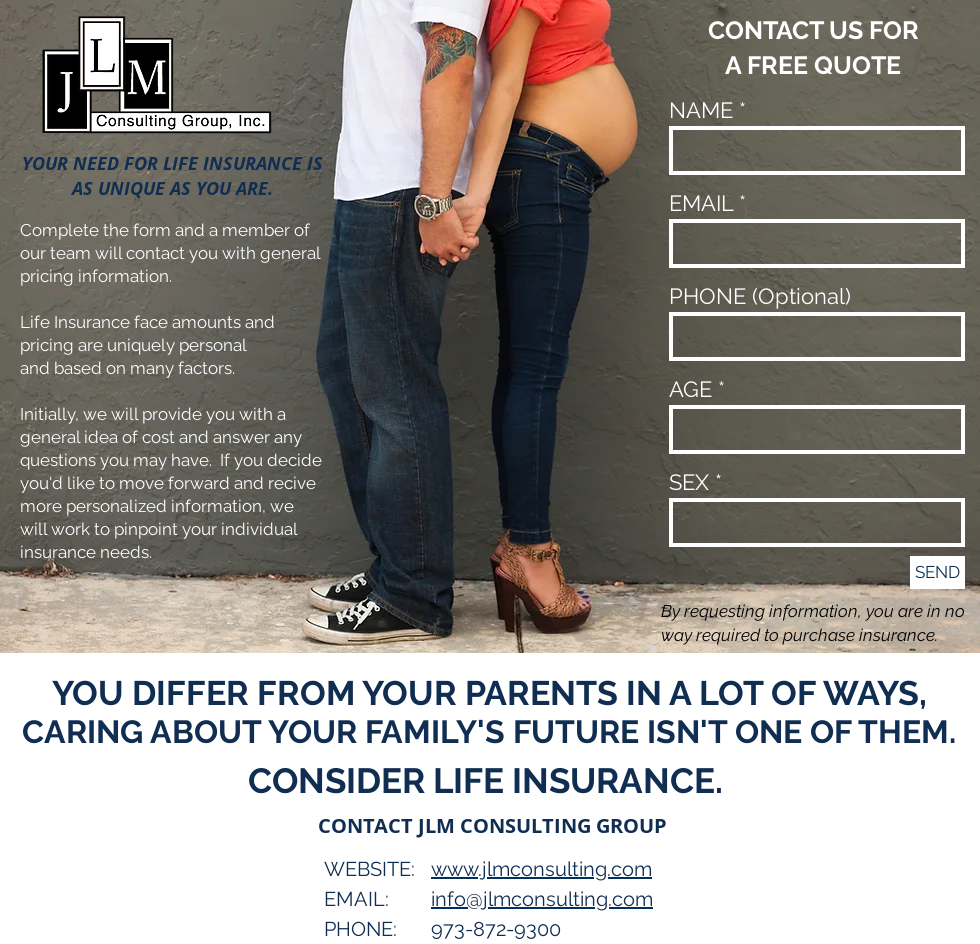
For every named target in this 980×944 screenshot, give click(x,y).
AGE (690, 389)
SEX (689, 482)
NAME (701, 110)
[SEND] (937, 572)
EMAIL (701, 203)
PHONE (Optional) (760, 296)
